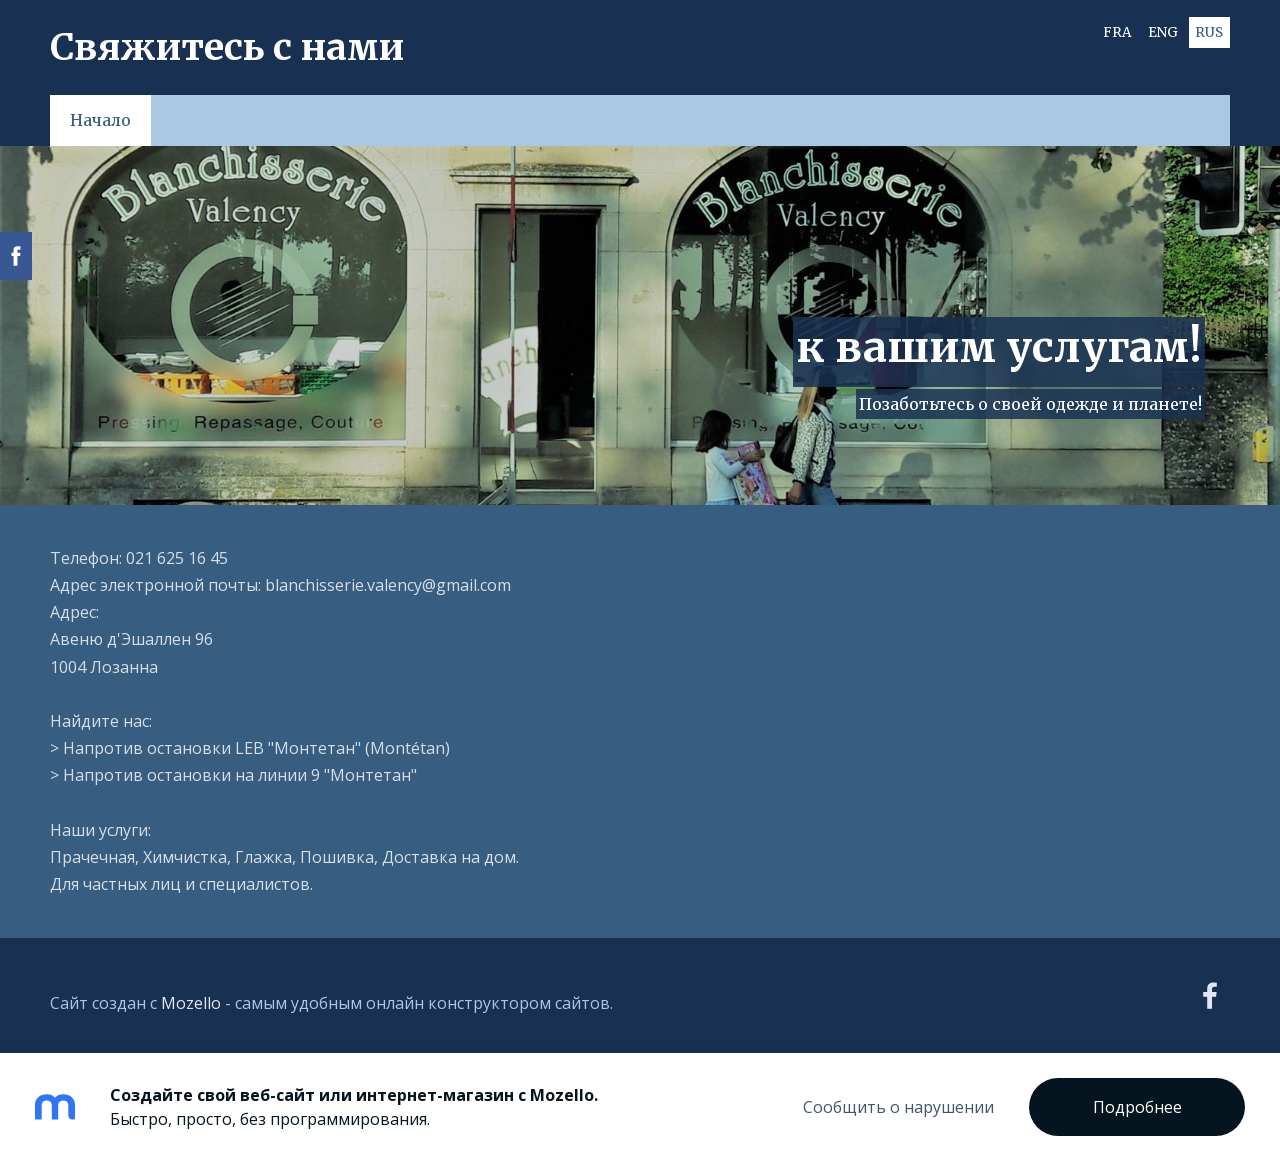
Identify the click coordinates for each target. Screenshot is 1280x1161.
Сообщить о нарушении (898, 1107)
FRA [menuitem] (1117, 32)
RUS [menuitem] (1209, 32)
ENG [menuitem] (1163, 32)
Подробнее (1137, 1107)
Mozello (191, 1003)
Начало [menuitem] (100, 120)
